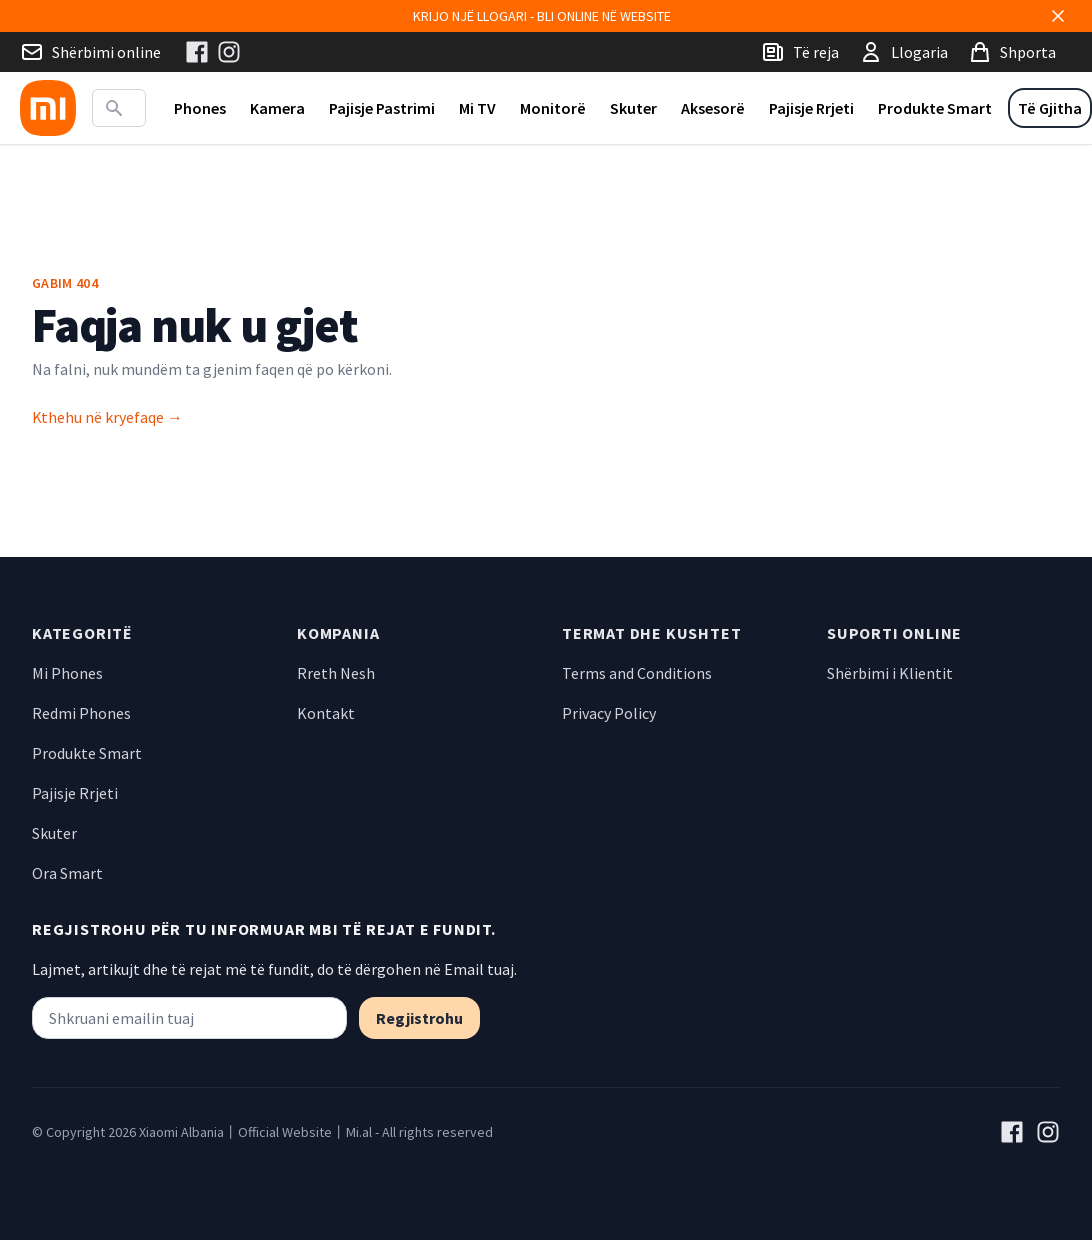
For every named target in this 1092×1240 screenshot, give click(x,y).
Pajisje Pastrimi (382, 108)
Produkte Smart (935, 108)
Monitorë (553, 108)
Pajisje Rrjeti (811, 108)
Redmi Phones (81, 713)
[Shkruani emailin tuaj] (189, 1018)
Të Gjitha (1050, 108)
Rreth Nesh (336, 673)
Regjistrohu (419, 1018)
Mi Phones (67, 673)
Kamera (277, 108)
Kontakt (326, 713)
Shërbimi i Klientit (890, 673)
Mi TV (477, 108)
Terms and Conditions (637, 673)
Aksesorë (713, 108)
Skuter (633, 108)
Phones (200, 108)
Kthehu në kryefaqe (107, 417)
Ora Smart (67, 873)
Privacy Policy (609, 713)
